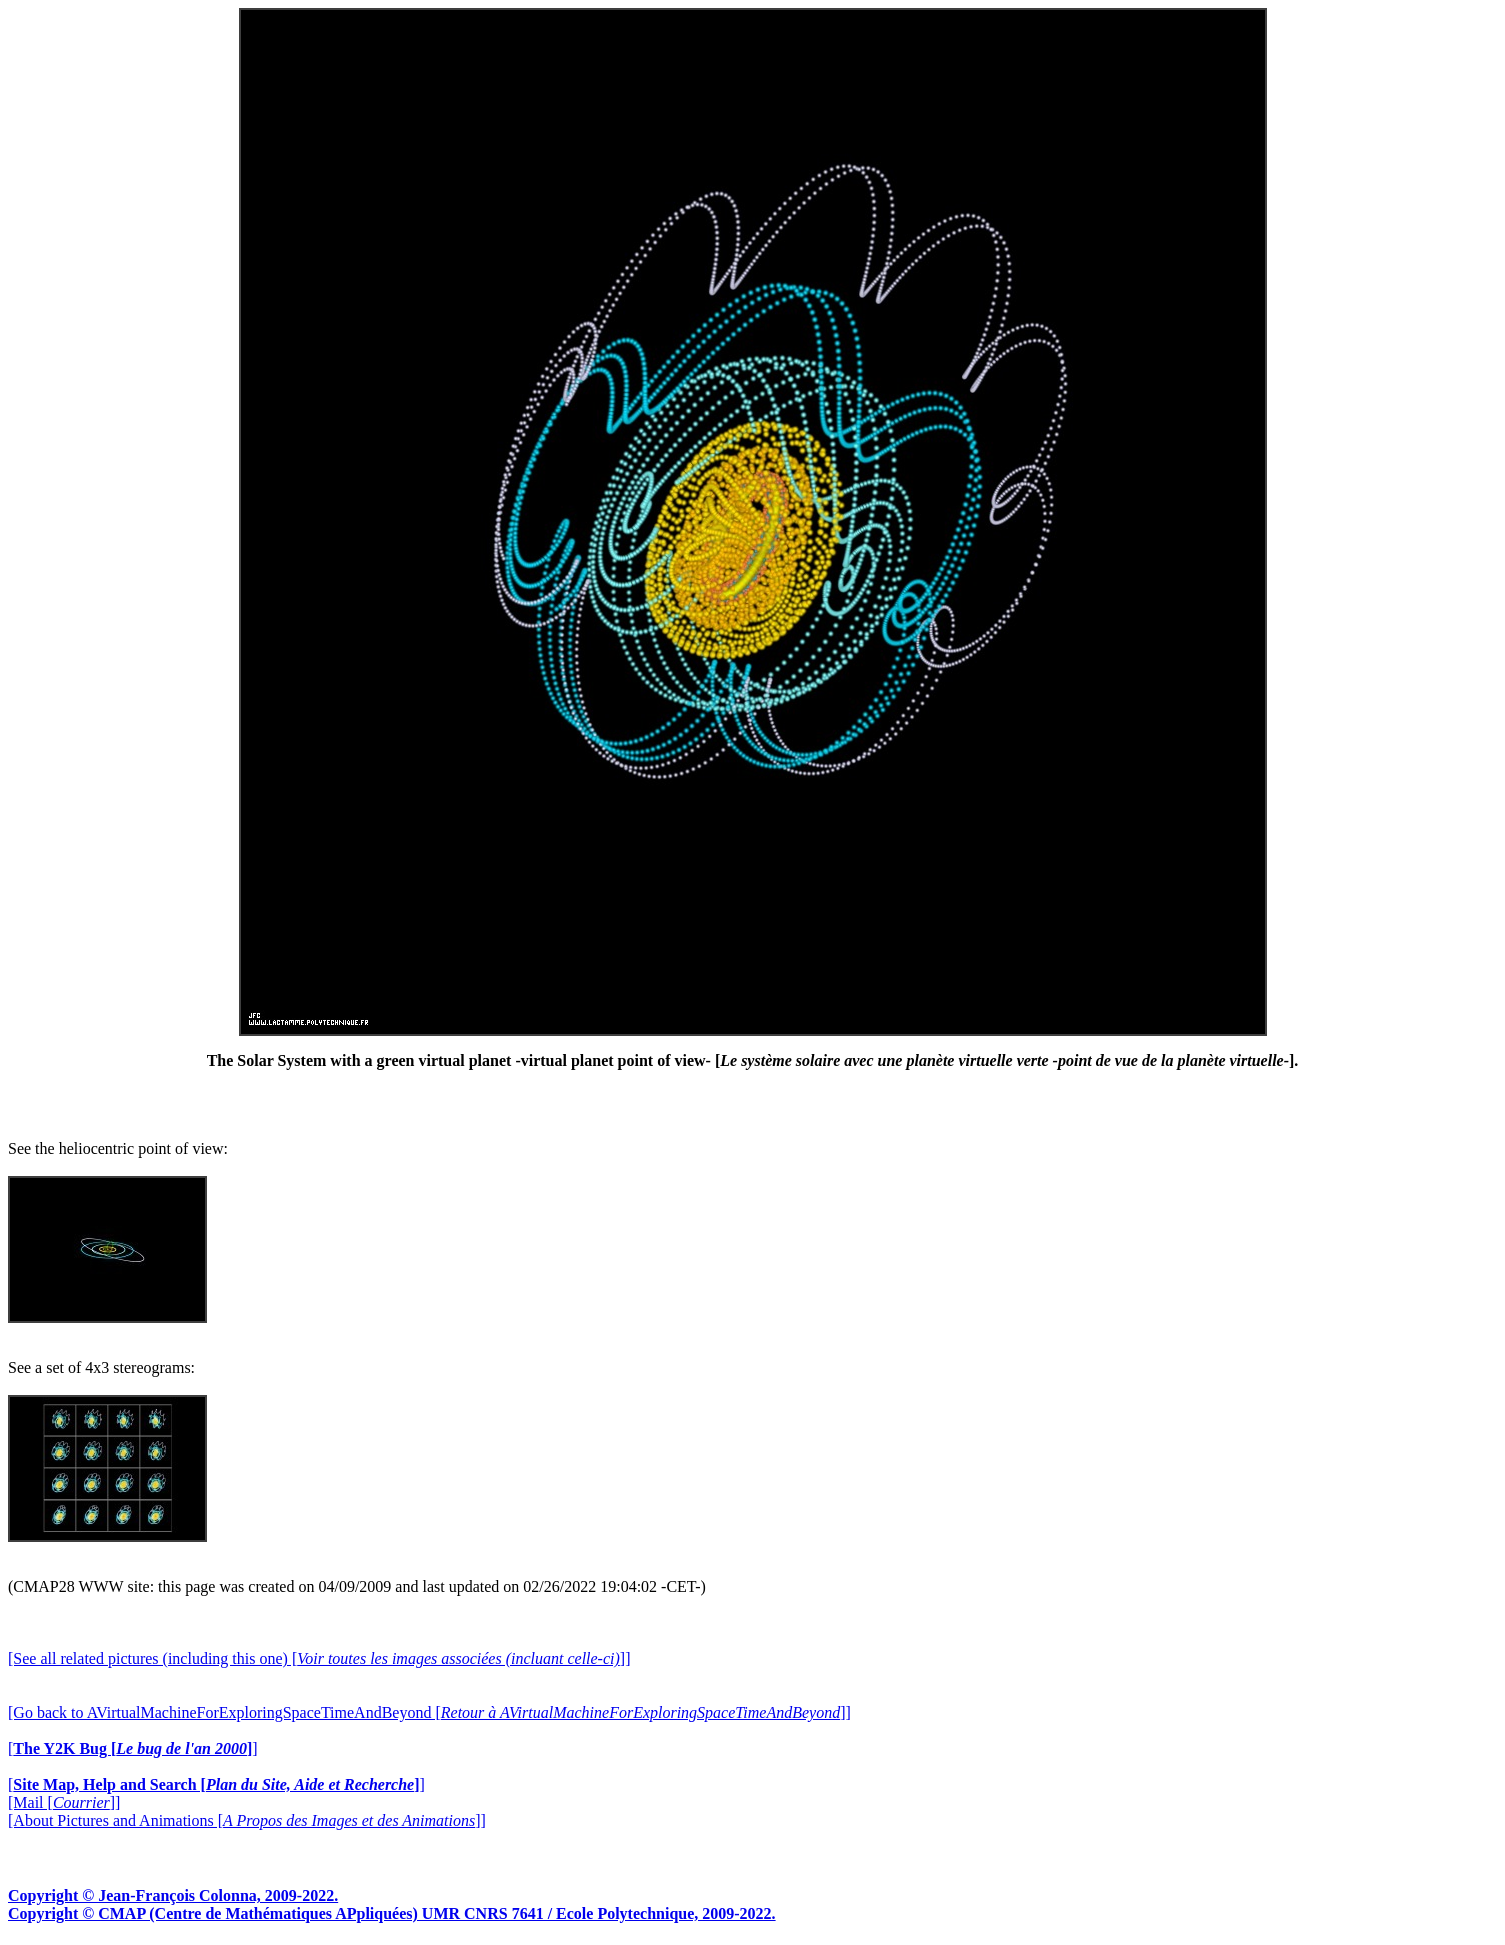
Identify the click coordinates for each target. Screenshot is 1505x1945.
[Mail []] (64, 1802)
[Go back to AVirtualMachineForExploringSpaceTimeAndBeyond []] (429, 1712)
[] (133, 1748)
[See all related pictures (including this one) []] (319, 1658)
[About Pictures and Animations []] (247, 1820)
